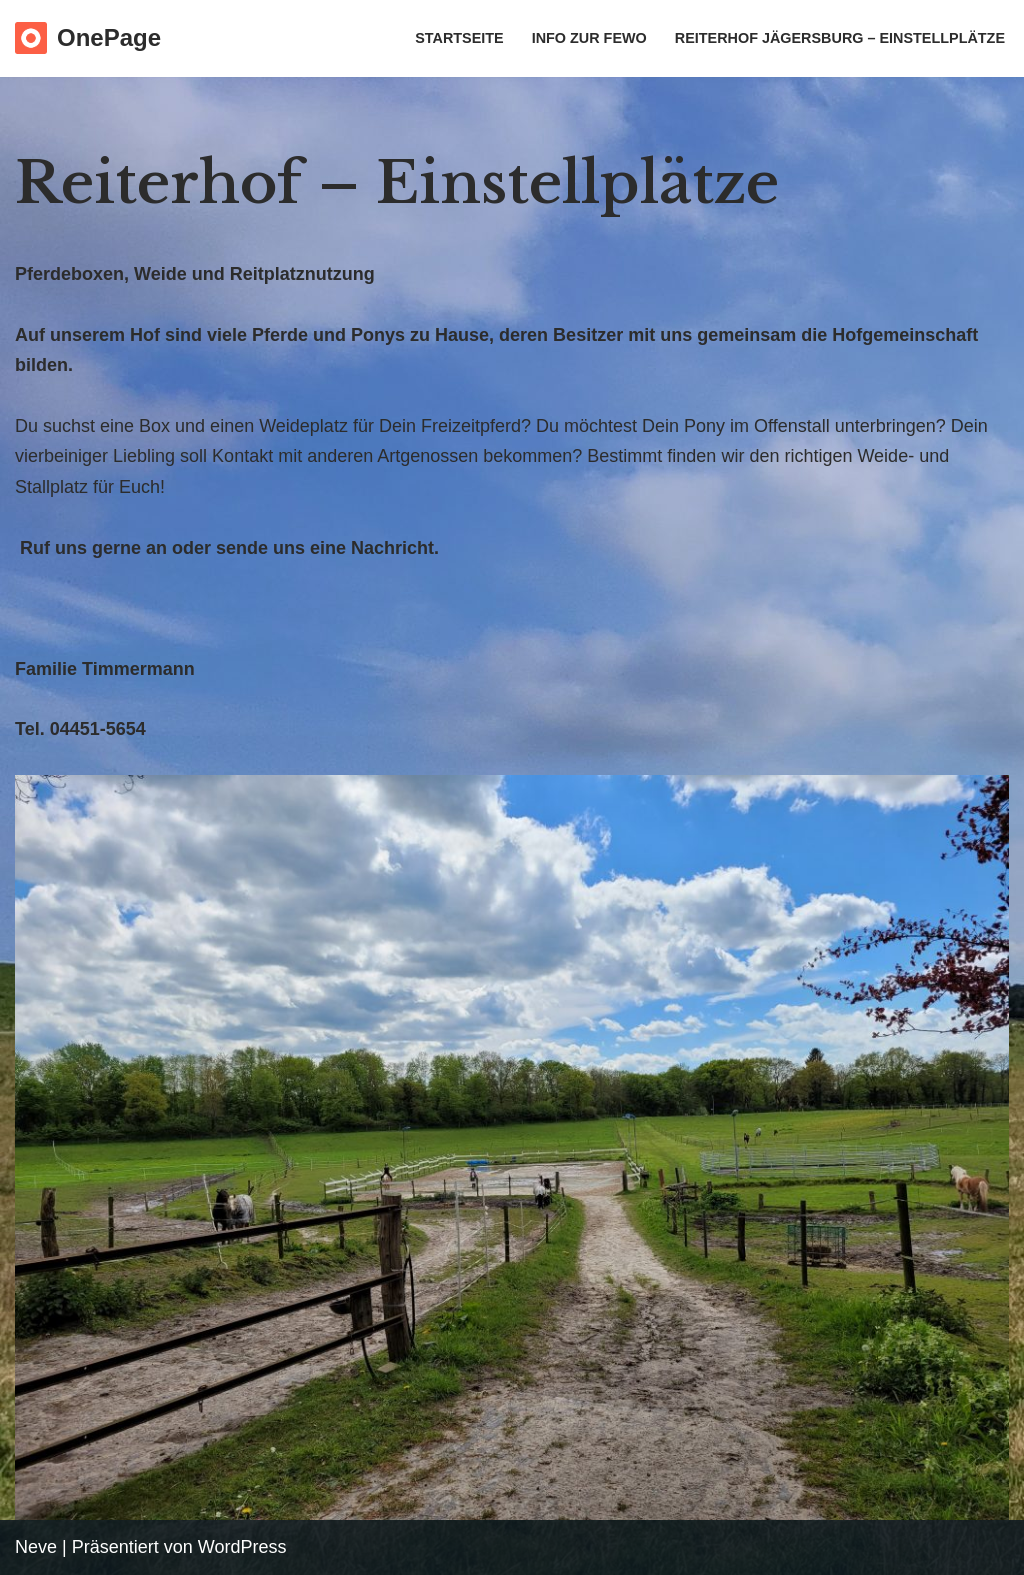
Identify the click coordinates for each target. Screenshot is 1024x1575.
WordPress (242, 1547)
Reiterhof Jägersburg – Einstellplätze (840, 38)
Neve (36, 1547)
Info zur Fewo (589, 38)
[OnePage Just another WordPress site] (88, 38)
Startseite (459, 38)
